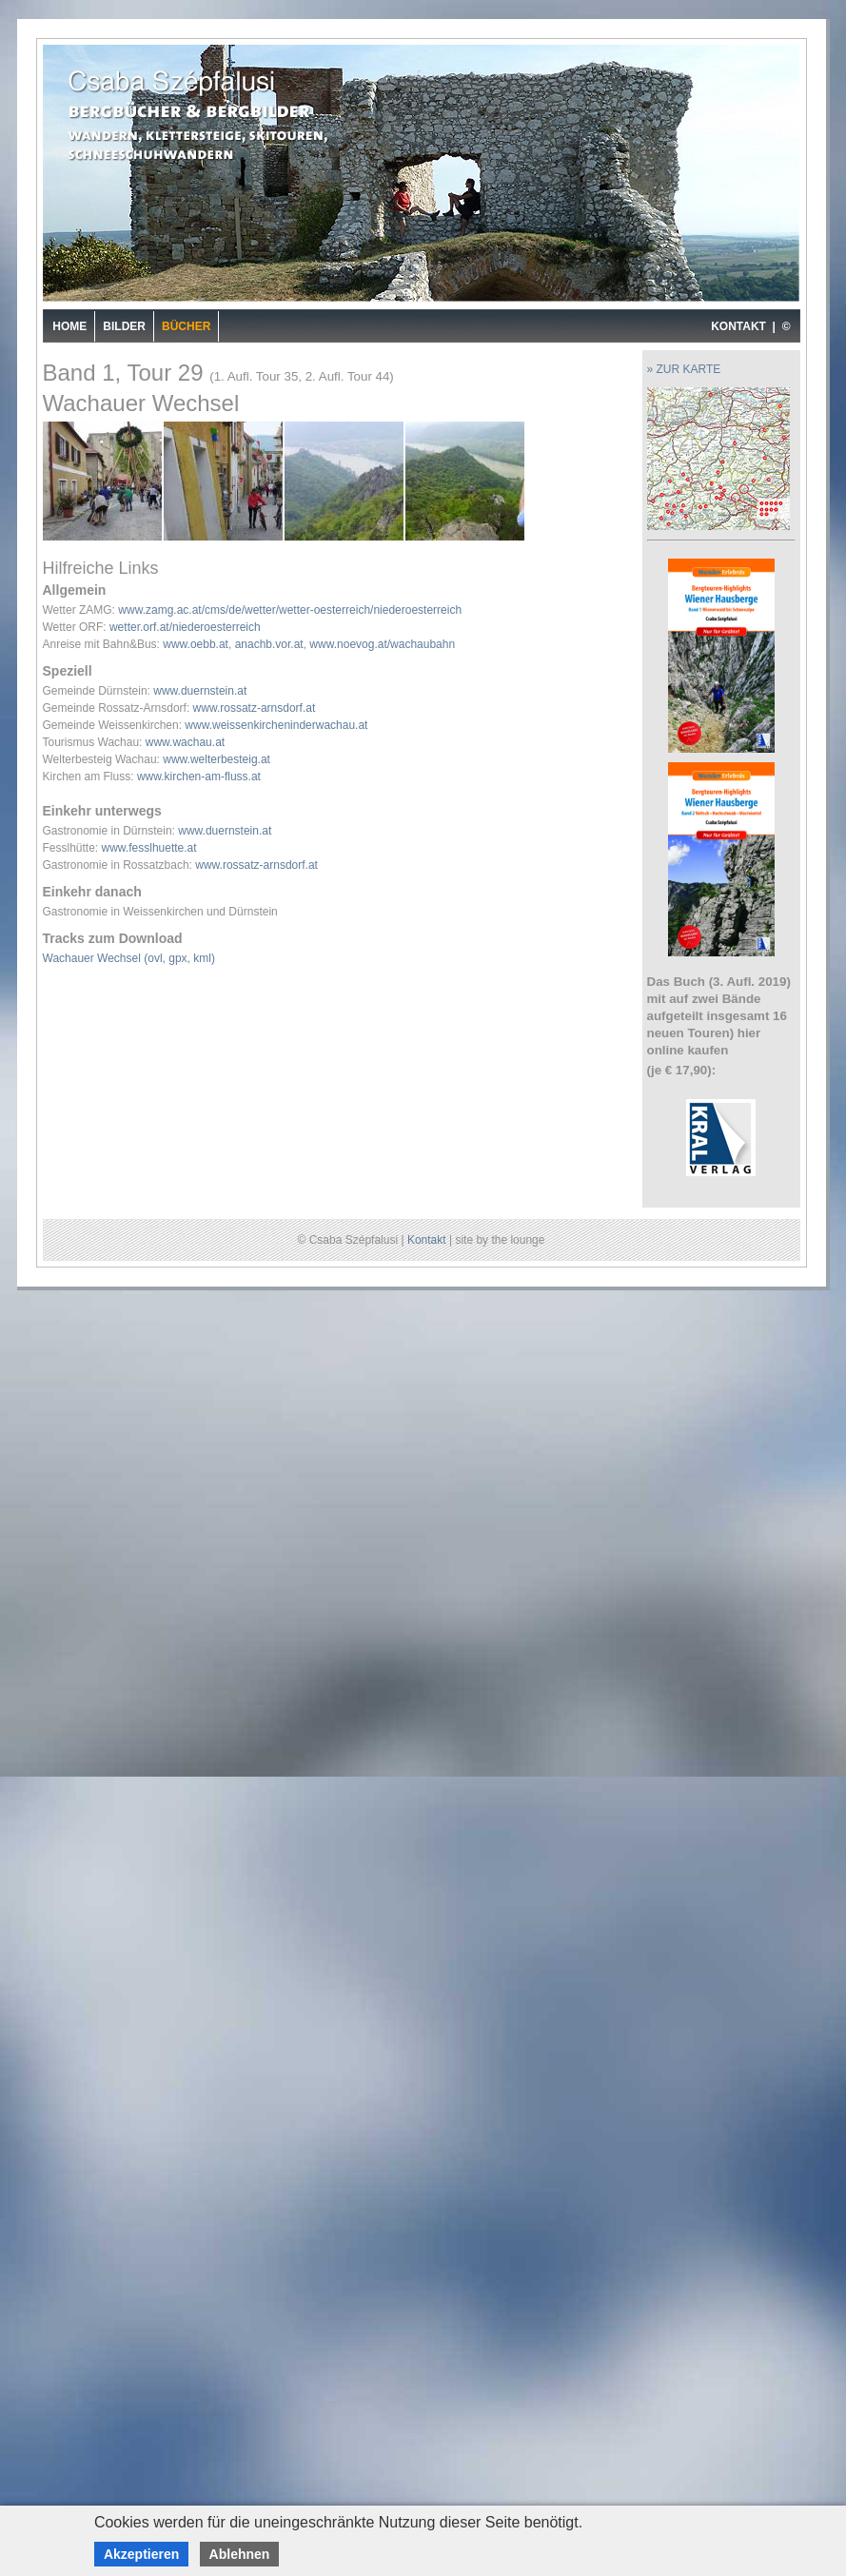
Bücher (186, 326)
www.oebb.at (195, 644)
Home (69, 326)
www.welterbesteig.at (216, 759)
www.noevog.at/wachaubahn (382, 644)
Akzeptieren (141, 2554)
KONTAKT (738, 326)
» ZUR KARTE (684, 369)
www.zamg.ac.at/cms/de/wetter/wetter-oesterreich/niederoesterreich (290, 610)
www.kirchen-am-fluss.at (199, 776)
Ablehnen (239, 2554)
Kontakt (426, 1240)
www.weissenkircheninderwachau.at (276, 725)
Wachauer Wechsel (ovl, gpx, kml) (129, 958)
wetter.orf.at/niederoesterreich (185, 627)
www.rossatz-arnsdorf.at (254, 708)
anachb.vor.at (269, 644)
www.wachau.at (185, 742)
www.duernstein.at (199, 691)
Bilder (124, 326)
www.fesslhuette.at (149, 848)
